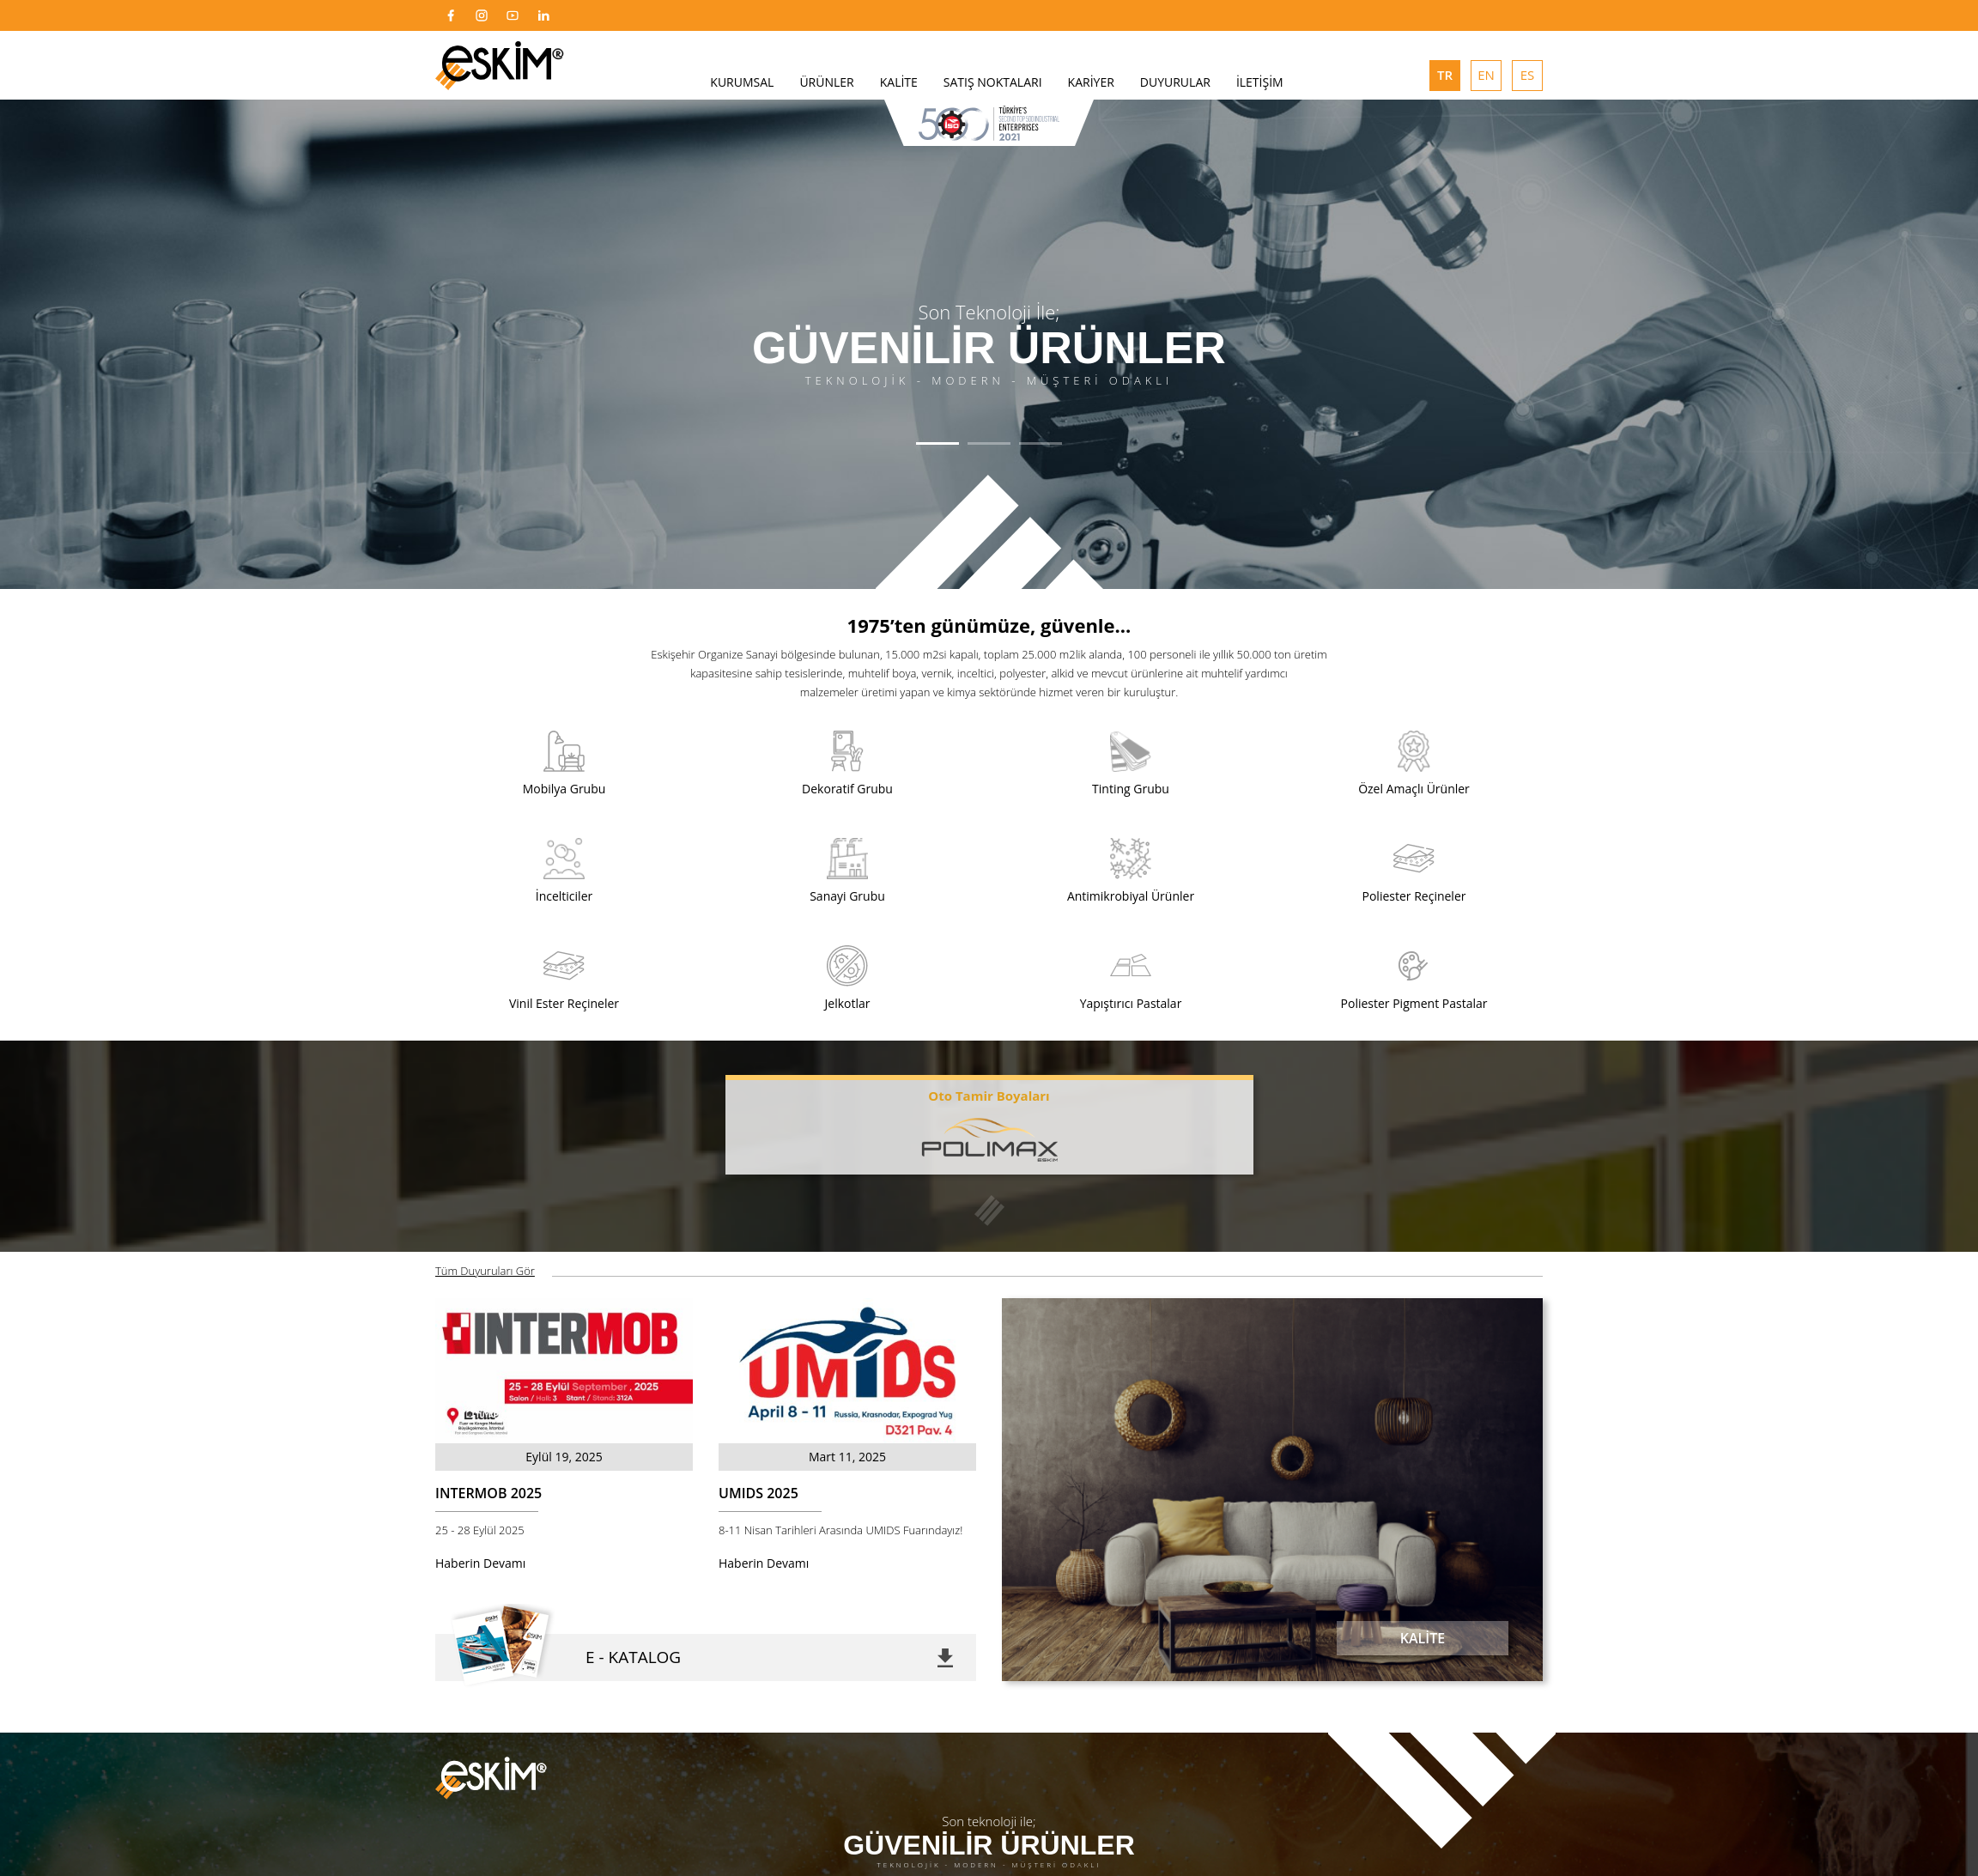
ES (1527, 74)
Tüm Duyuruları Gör (485, 1271)
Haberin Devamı (480, 1563)
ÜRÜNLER (826, 82)
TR (1445, 74)
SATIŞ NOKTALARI (992, 82)
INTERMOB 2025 (488, 1493)
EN (1486, 74)
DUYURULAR (1175, 82)
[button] (937, 443)
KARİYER (1091, 82)
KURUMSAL (742, 82)
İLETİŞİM (1259, 82)
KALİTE (899, 82)
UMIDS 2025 (758, 1493)
